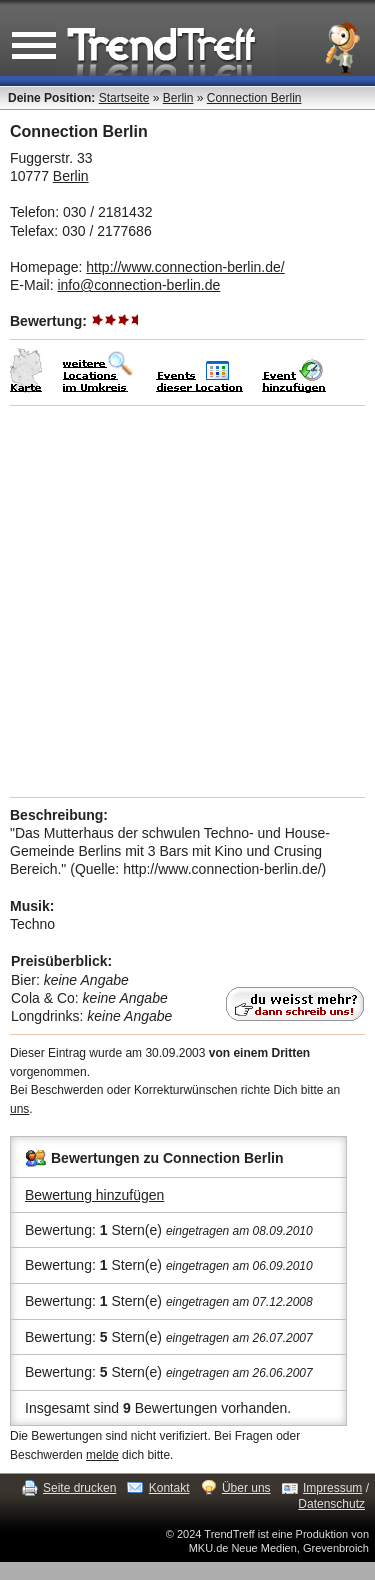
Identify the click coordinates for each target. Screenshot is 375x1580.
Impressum (332, 1488)
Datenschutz (331, 1504)
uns (19, 1109)
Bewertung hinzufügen (94, 1195)
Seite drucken (79, 1488)
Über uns (246, 1488)
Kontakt (169, 1488)
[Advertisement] (187, 601)
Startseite (124, 98)
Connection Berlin (254, 98)
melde (102, 1455)
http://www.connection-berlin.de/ (185, 267)
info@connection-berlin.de (138, 285)
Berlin (178, 98)
